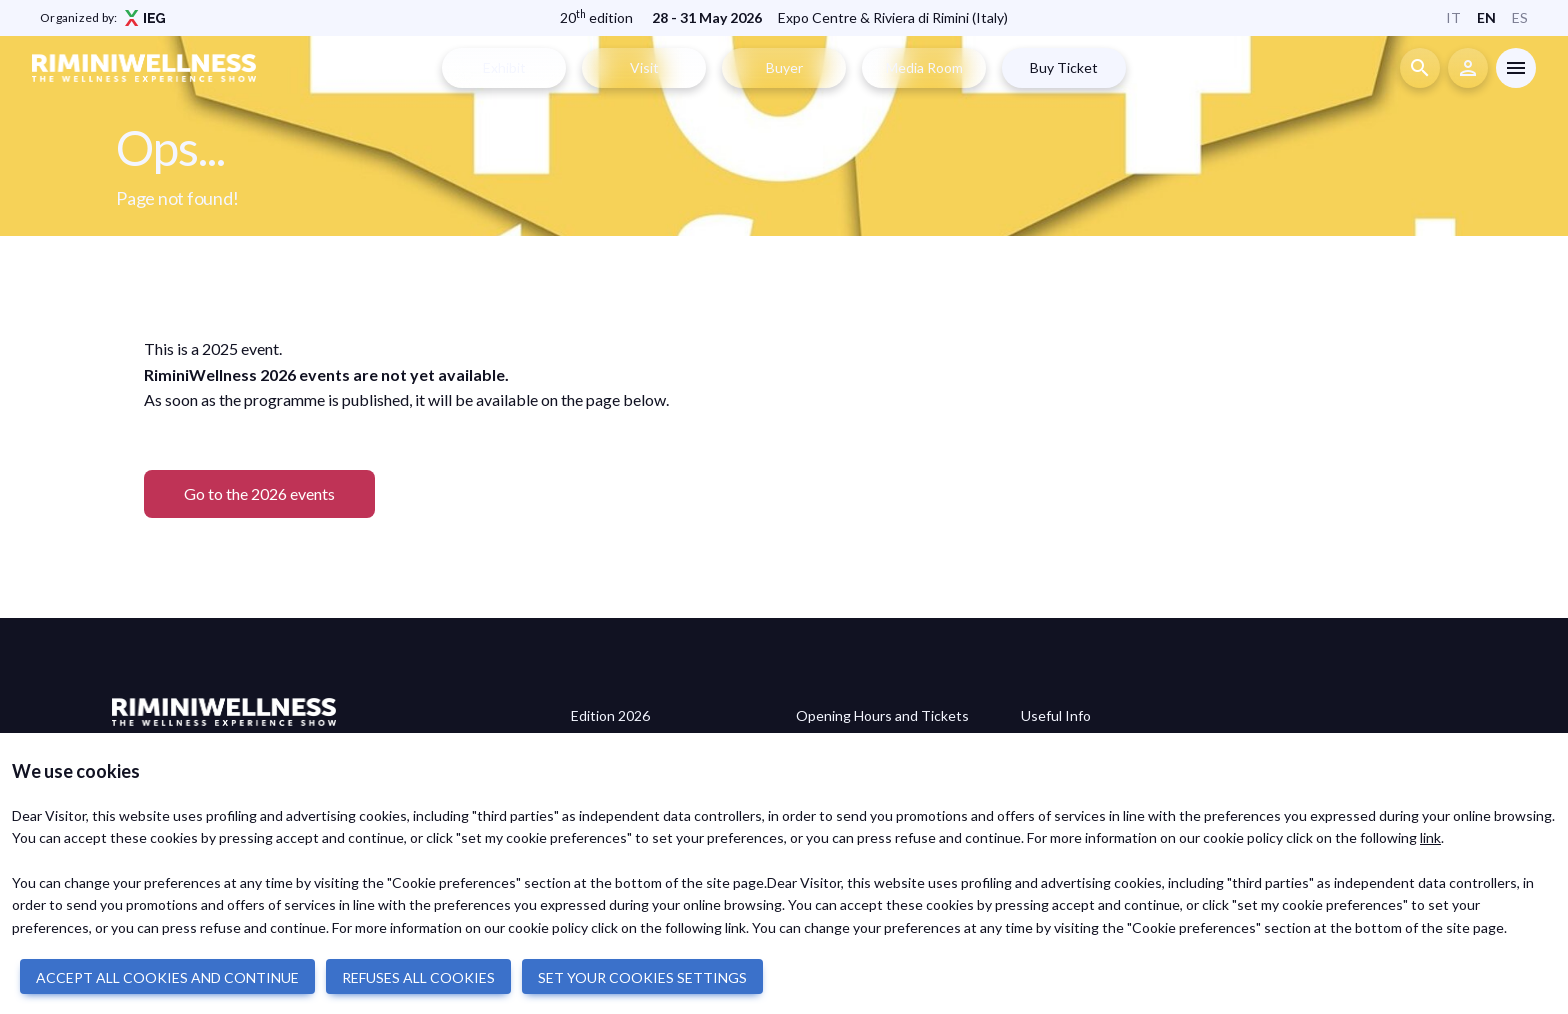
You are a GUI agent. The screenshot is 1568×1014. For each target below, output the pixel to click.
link (1430, 837)
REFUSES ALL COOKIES (418, 977)
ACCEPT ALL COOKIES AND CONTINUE (167, 977)
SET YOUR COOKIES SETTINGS (642, 977)
